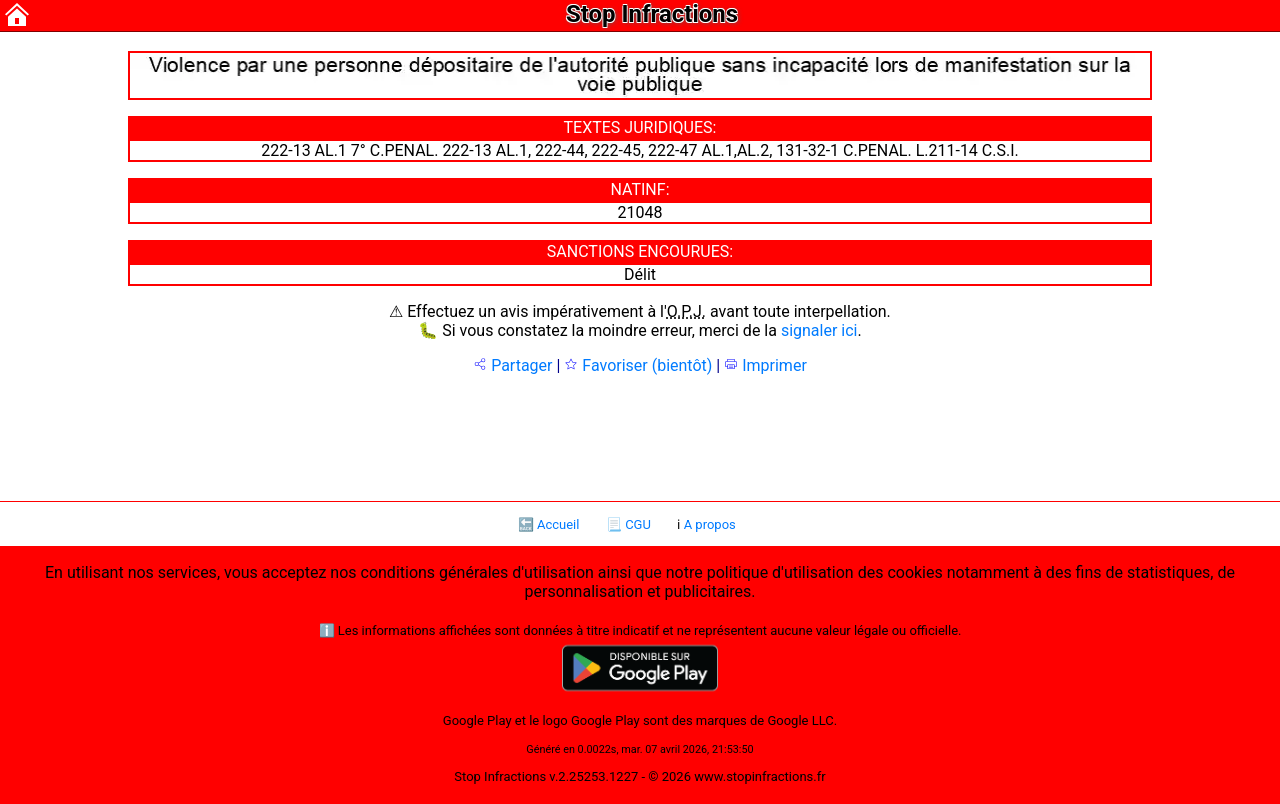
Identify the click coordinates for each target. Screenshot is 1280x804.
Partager (512, 365)
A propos (710, 524)
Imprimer (765, 365)
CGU (638, 524)
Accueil (558, 524)
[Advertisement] (640, 436)
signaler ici (819, 330)
